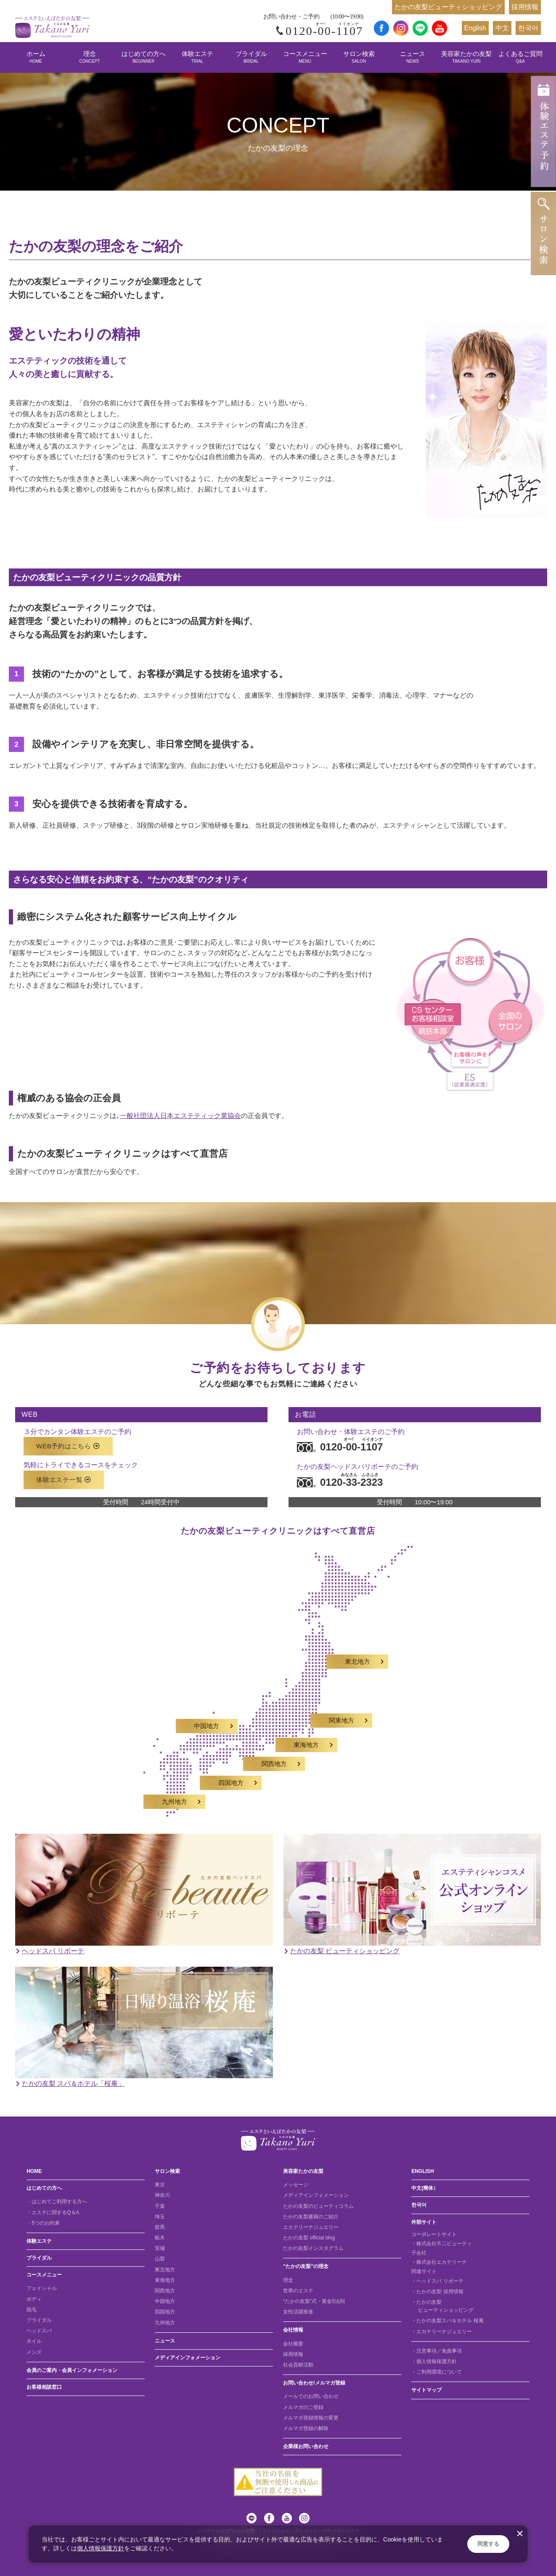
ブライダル (251, 57)
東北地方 (165, 2270)
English (475, 28)
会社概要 (293, 2344)
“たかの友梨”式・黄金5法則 (314, 2301)
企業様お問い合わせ (305, 2446)
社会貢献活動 (298, 2365)
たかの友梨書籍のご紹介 (311, 2217)
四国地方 (165, 2312)
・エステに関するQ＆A (52, 2212)
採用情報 (524, 7)
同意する (488, 2544)
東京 (160, 2185)
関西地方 (165, 2291)
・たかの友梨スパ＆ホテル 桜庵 (447, 2321)
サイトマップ (426, 2390)
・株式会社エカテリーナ (439, 2262)
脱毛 (31, 2310)
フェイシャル (41, 2288)
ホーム (35, 57)
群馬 (160, 2227)
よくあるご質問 (520, 57)
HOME (34, 2171)
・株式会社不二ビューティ (441, 2244)
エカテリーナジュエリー (311, 2227)
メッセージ (295, 2185)
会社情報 (293, 2330)
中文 (502, 28)
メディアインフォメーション (187, 2358)
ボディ (34, 2299)
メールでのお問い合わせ (311, 2396)
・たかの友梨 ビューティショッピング (442, 2306)
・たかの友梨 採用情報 (437, 2291)
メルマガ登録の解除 (305, 2428)
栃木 (160, 2238)
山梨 (160, 2259)
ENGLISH (422, 2171)
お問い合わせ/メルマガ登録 (314, 2383)
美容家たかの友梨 (466, 57)
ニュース (412, 57)
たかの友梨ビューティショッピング (448, 7)
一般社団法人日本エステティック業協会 (180, 1115)
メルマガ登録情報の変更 (311, 2418)
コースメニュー (305, 57)
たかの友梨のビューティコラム (318, 2206)
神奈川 (162, 2195)
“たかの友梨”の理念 (305, 2266)
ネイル (34, 2341)
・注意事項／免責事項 (436, 2351)
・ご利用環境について (436, 2372)
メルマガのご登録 (303, 2407)
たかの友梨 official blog (309, 2238)
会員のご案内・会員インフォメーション (71, 2370)
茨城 (160, 2248)
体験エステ (197, 57)
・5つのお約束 (43, 2223)
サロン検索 (359, 57)
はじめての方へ (144, 57)
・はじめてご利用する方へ (56, 2201)
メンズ (34, 2352)
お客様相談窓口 (44, 2387)
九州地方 (165, 2323)
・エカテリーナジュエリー (441, 2331)
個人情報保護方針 (100, 2548)
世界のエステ (298, 2291)
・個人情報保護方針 (434, 2361)
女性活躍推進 (298, 2312)
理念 (89, 57)
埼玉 (160, 2217)
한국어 (528, 28)
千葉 (160, 2206)
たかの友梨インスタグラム (313, 2248)
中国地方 (165, 2301)
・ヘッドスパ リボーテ (437, 2281)
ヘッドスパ (39, 2331)
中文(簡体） (424, 2188)
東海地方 (165, 2280)
